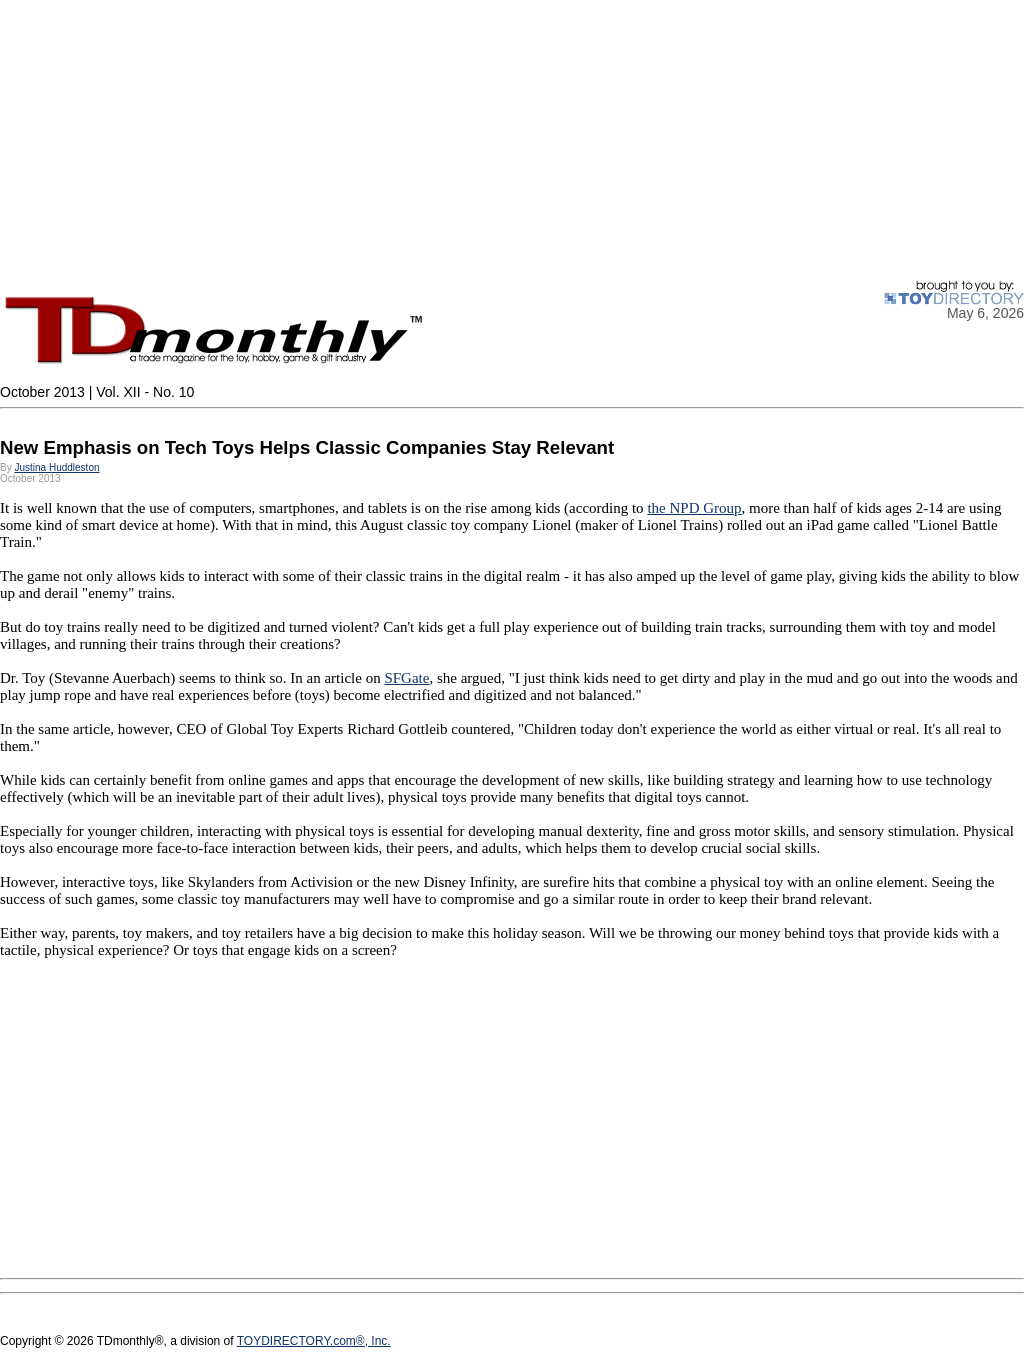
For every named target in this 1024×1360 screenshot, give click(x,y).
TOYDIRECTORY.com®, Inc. (314, 1341)
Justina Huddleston (56, 467)
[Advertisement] (512, 140)
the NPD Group (694, 508)
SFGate (406, 678)
